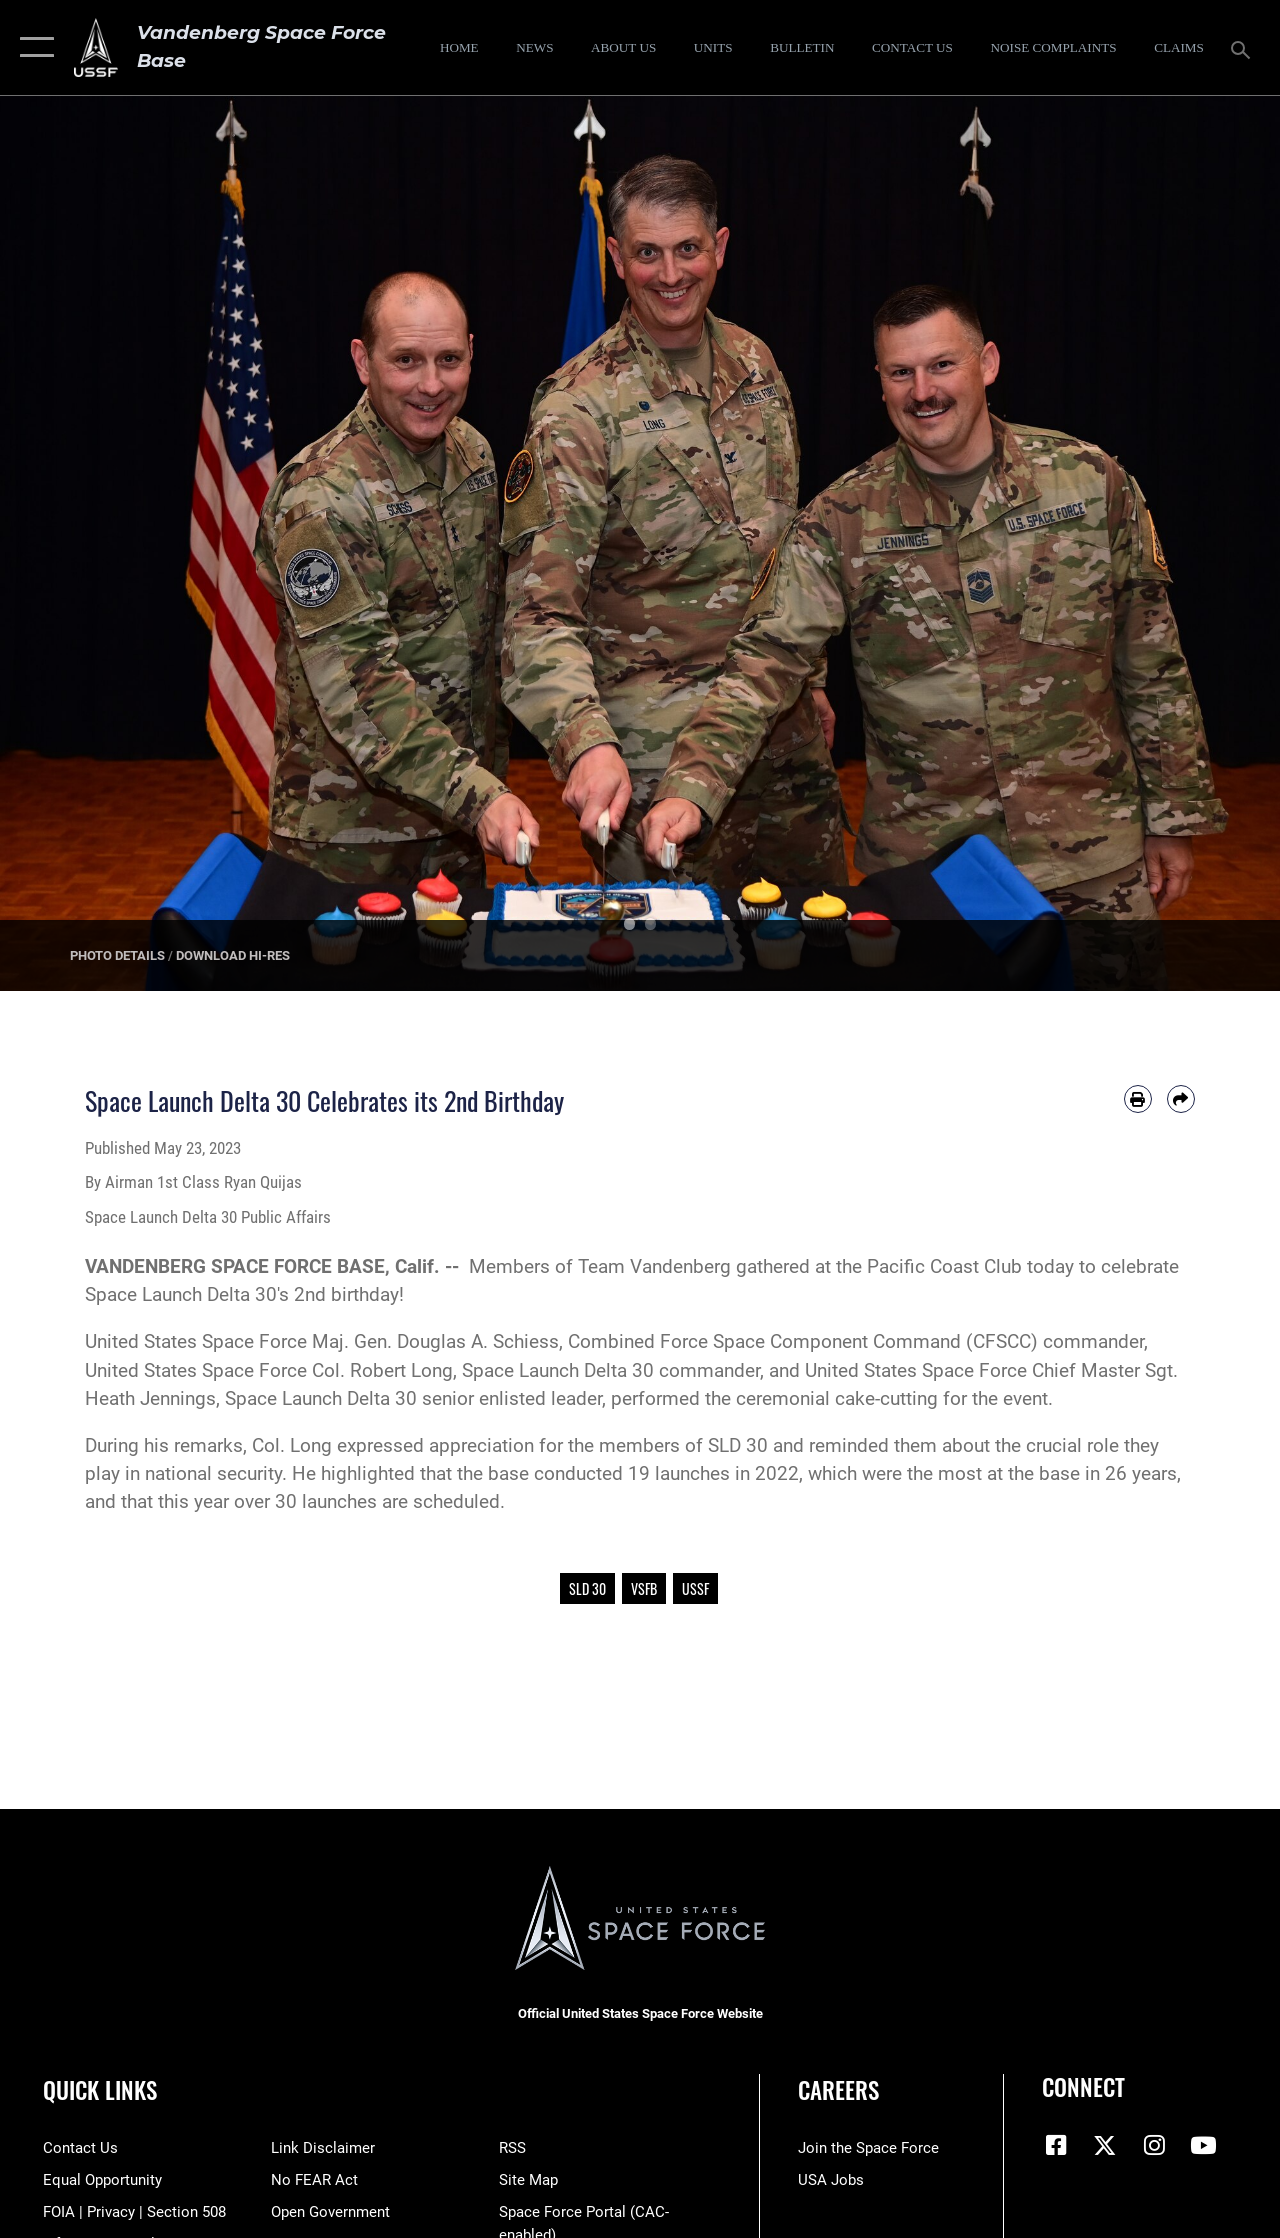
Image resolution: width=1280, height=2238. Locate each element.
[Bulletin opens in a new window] (802, 48)
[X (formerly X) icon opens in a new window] (1105, 2145)
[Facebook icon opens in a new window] (1057, 2145)
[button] (32, 47)
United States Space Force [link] (196, 1342)
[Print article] (1138, 1099)
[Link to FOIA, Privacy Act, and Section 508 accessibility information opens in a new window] (134, 2212)
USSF (695, 1588)
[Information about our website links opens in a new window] (323, 2148)
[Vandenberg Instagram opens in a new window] (1154, 2145)
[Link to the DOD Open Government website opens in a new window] (330, 2212)
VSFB (644, 1588)
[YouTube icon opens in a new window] (1203, 2145)
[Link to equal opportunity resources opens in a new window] (102, 2180)
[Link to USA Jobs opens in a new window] (831, 2180)
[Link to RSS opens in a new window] (512, 2148)
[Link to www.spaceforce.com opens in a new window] (868, 2148)
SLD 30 (587, 1588)
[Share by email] (1181, 1099)
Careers (838, 2090)
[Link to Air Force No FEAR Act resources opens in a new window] (314, 2180)
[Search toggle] (1244, 47)
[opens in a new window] (1053, 48)
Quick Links (100, 2090)
